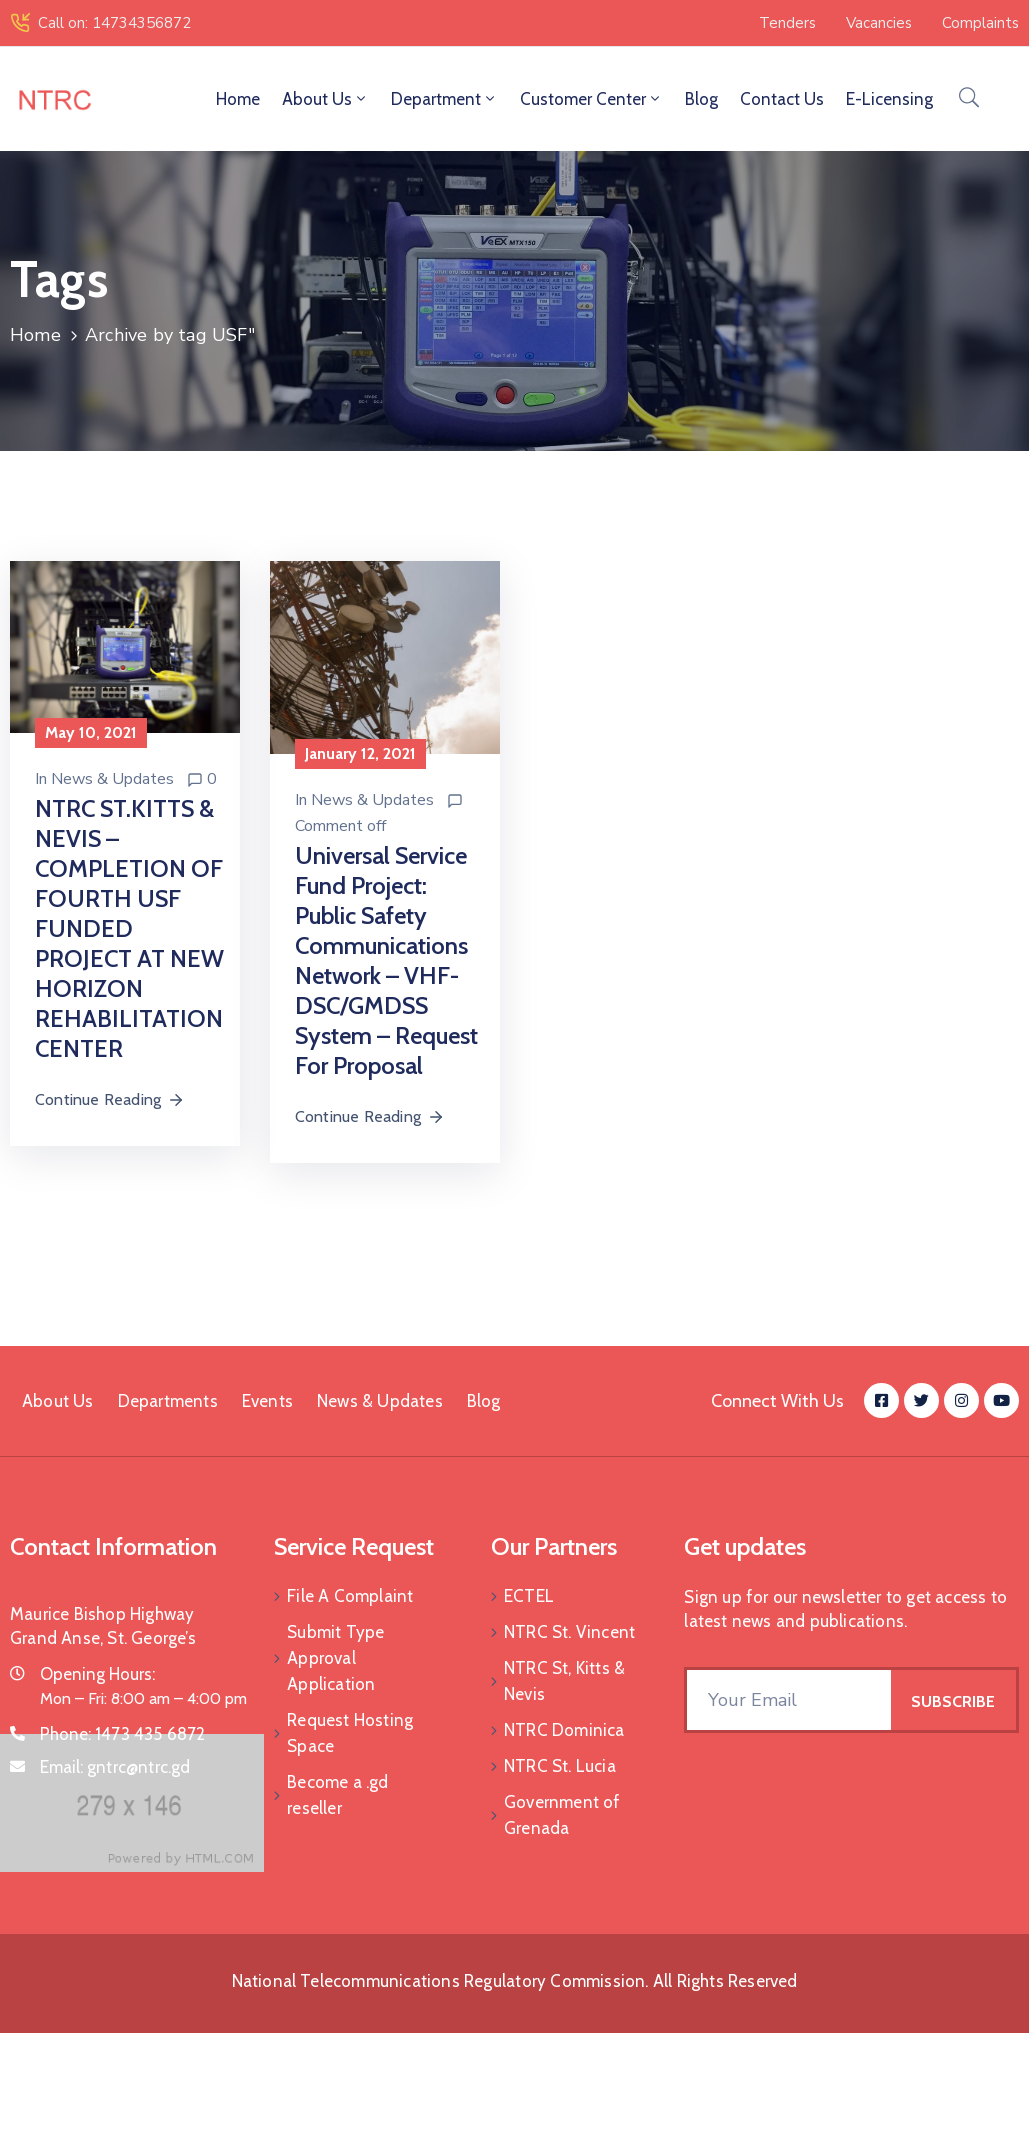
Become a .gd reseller (337, 1795)
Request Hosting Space (350, 1733)
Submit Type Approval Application (335, 1658)
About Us (325, 99)
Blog (701, 99)
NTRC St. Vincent (569, 1632)
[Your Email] (789, 1700)
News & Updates (112, 779)
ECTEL (529, 1596)
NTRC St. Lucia (560, 1766)
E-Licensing (889, 99)
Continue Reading (110, 1099)
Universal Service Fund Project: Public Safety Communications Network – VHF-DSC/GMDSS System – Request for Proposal (386, 960)
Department (444, 99)
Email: (115, 1767)
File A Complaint (350, 1596)
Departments (168, 1401)
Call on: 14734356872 (114, 23)
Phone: (123, 1734)
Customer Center (591, 99)
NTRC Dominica (564, 1730)
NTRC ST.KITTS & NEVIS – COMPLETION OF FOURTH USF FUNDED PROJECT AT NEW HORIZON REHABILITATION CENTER (129, 928)
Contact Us (782, 99)
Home (238, 99)
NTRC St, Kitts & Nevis (564, 1681)
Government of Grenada (562, 1815)
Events (267, 1401)
